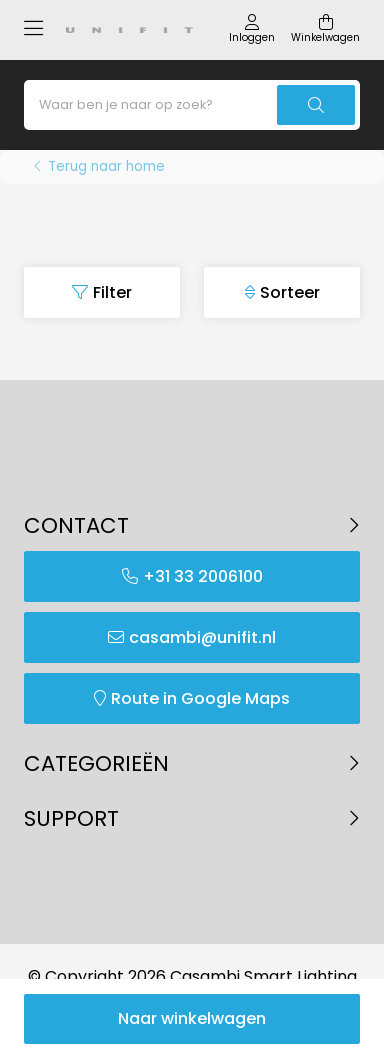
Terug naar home (106, 167)
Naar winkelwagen (192, 1018)
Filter (112, 292)
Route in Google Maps (200, 698)
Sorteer (290, 292)
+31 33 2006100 (203, 576)
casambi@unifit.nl (202, 637)
